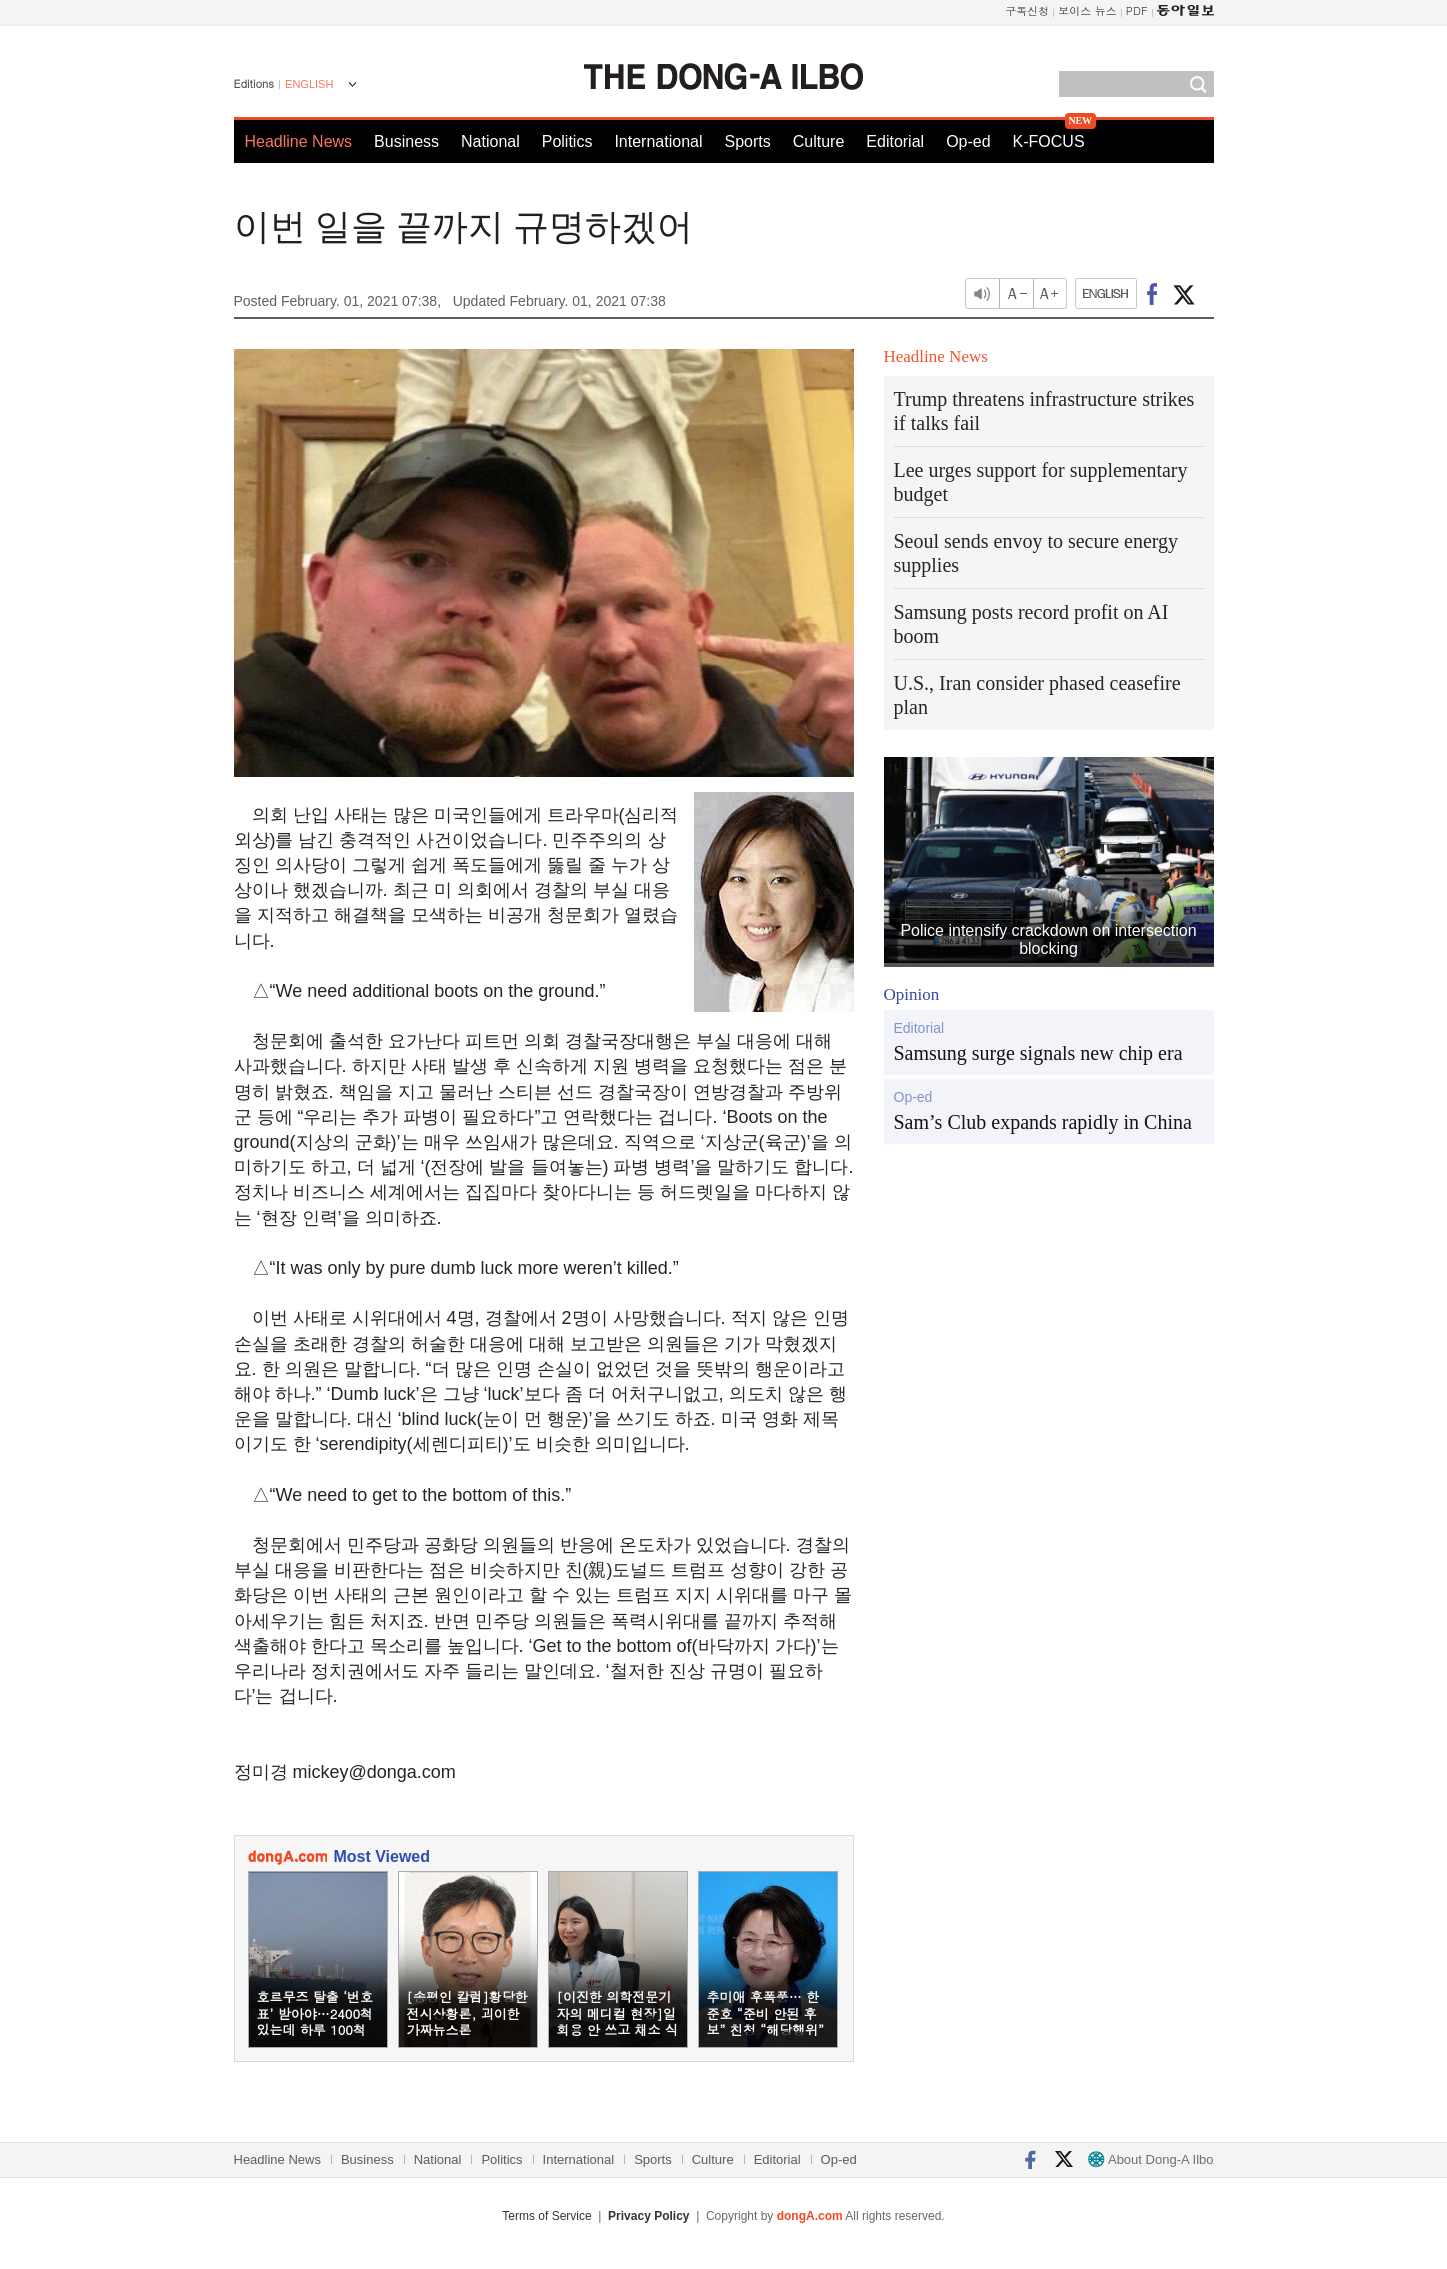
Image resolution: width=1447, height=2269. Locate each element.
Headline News (299, 141)
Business (406, 141)
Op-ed (968, 141)
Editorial (895, 141)
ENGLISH (309, 84)
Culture (819, 141)
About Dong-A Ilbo (1150, 2159)
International (658, 141)
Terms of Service (546, 2216)
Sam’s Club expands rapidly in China (1043, 1122)
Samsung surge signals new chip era (1038, 1053)
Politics (567, 141)
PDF (1137, 10)
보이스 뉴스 (1087, 10)
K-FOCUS (1049, 141)
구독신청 (1027, 10)
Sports (747, 141)
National (490, 141)
